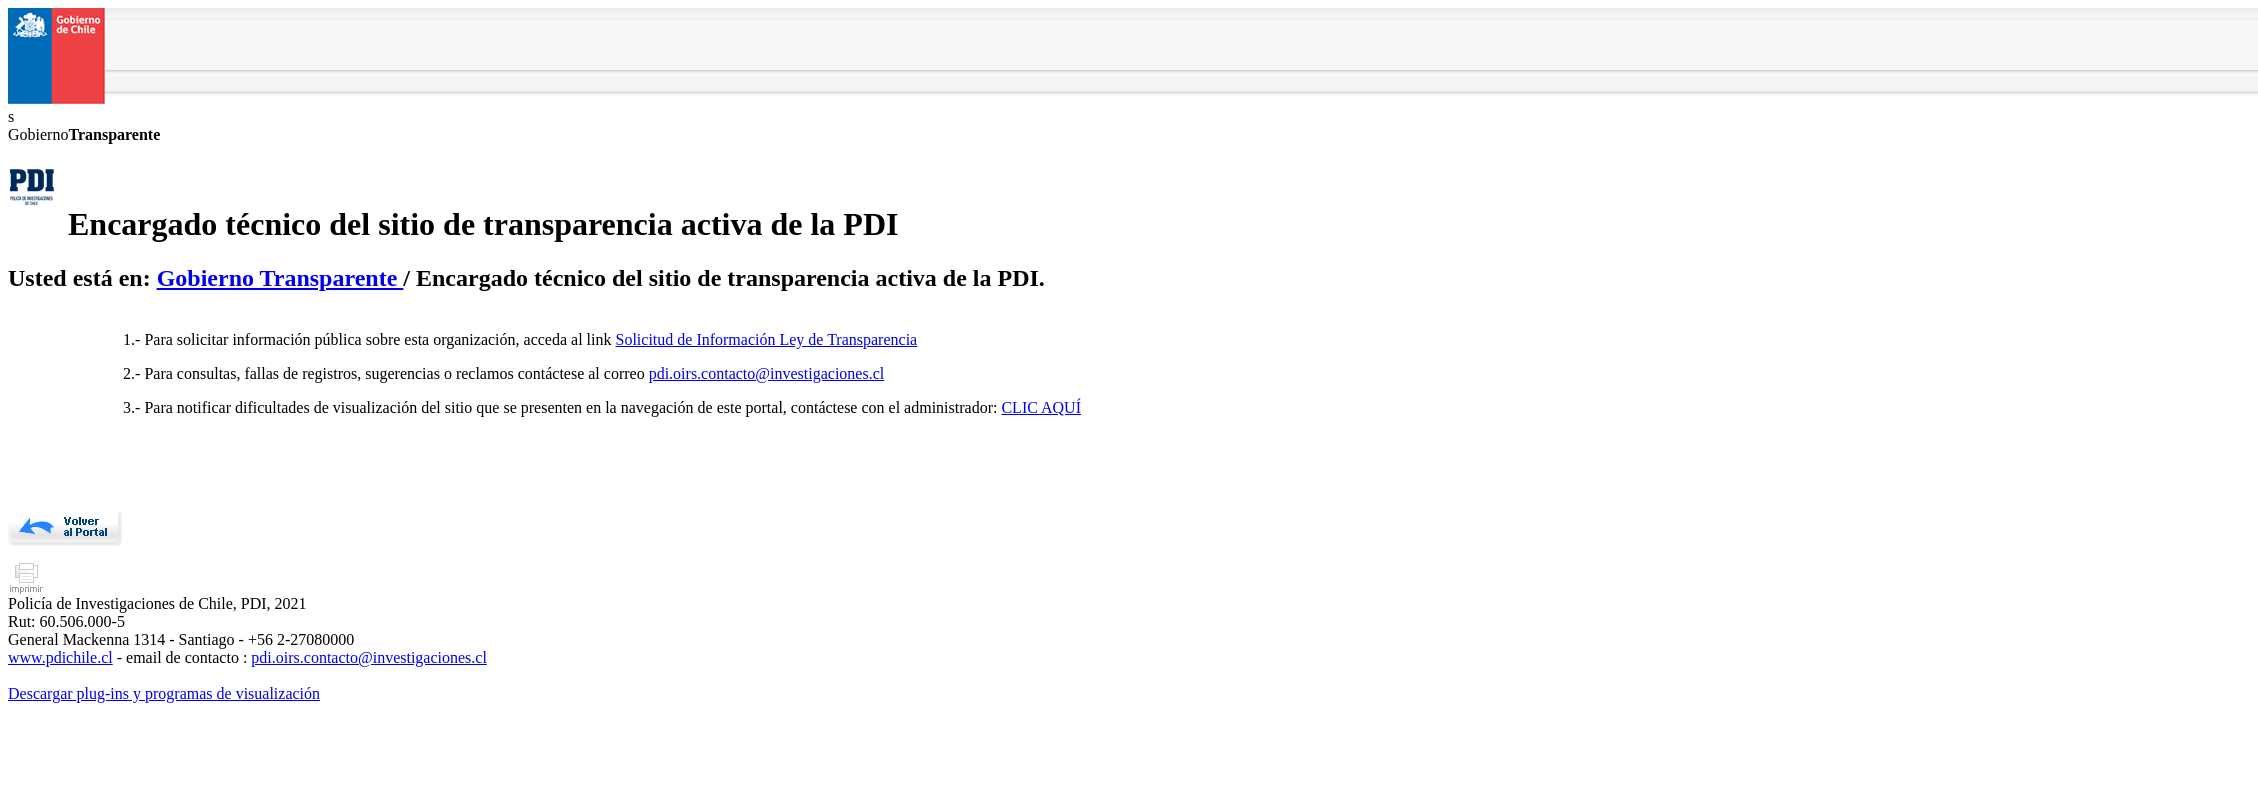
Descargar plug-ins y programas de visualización (164, 693)
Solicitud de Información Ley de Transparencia (767, 339)
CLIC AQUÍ (1041, 407)
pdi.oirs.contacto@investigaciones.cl (767, 373)
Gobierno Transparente (280, 278)
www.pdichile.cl (60, 657)
